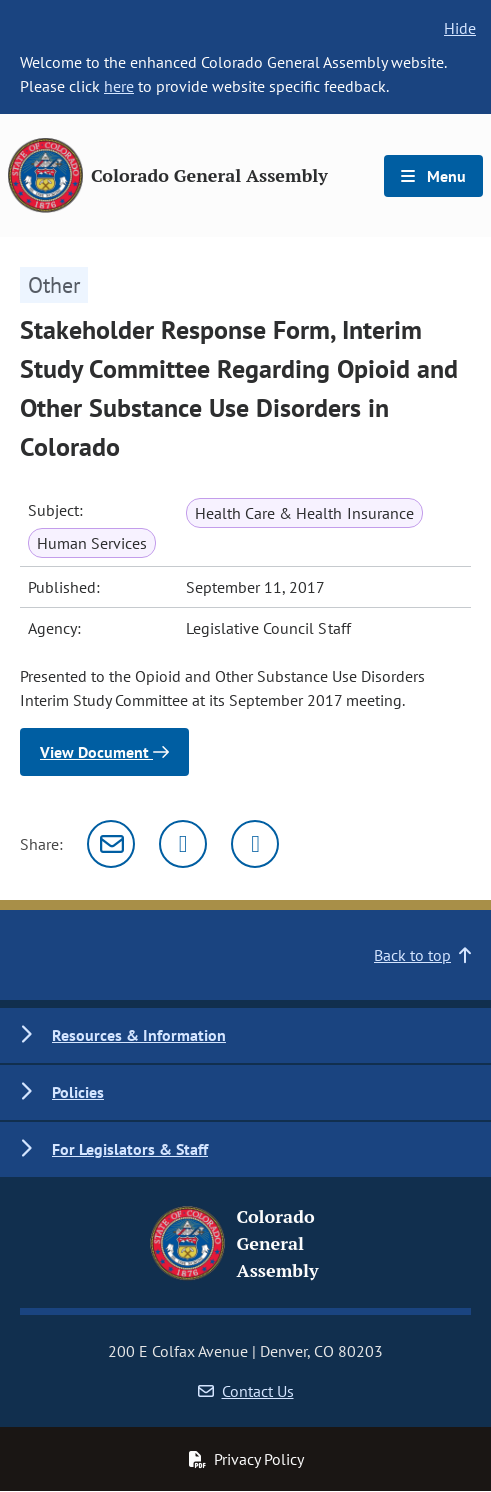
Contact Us (246, 1391)
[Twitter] (183, 844)
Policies (78, 1092)
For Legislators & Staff (130, 1149)
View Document (104, 752)
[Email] (111, 844)
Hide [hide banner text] (460, 28)
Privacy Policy (246, 1459)
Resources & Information (139, 1035)
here (119, 86)
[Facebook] (255, 844)
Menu (433, 176)
